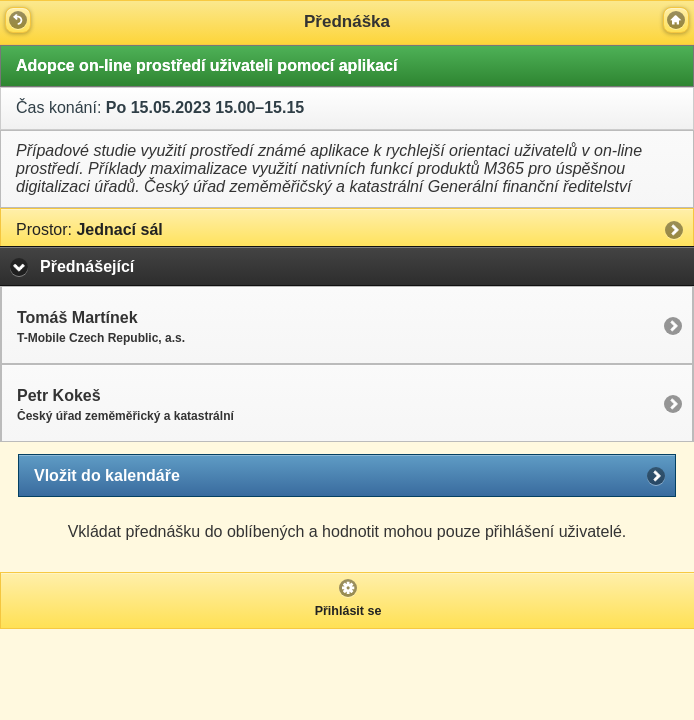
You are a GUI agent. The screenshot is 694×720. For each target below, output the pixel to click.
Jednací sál (89, 229)
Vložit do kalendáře (107, 475)
